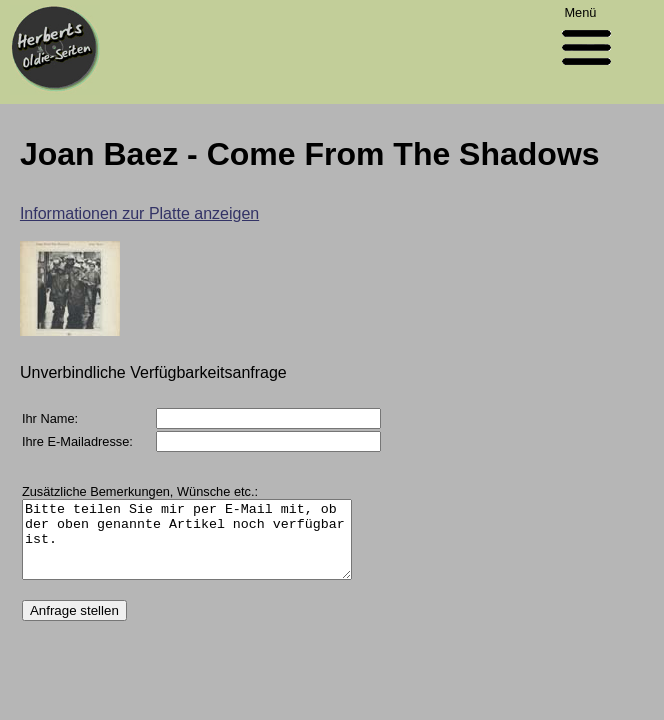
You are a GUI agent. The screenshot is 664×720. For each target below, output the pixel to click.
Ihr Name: (50, 418)
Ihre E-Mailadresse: (77, 441)
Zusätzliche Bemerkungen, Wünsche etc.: (140, 491)
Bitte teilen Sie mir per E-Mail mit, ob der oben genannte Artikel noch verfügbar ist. (206, 547)
